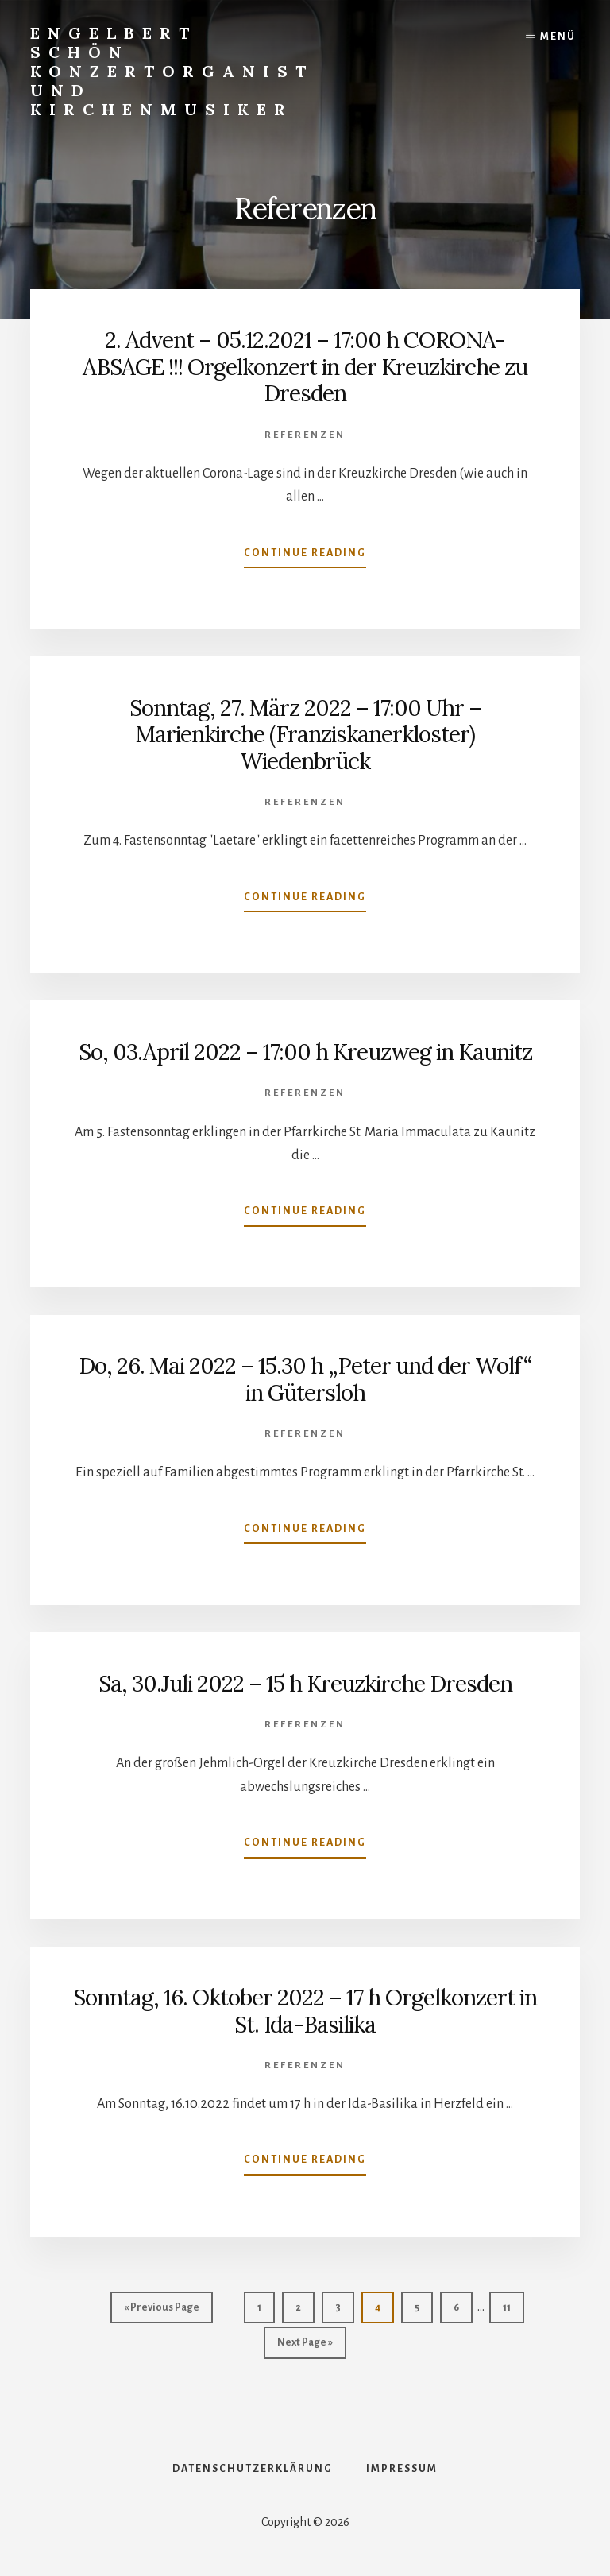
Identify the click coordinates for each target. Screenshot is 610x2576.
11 (513, 2311)
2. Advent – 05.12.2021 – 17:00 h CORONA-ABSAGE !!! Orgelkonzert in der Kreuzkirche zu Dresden (305, 367)
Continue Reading (305, 556)
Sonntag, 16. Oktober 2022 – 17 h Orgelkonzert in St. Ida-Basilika (305, 2011)
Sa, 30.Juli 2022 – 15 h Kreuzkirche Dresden (305, 1683)
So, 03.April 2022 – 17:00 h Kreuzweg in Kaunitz (305, 1052)
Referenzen (305, 435)
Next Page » (304, 2346)
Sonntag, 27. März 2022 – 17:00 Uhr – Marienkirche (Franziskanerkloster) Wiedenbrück (305, 735)
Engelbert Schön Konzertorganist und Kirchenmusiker (172, 71)
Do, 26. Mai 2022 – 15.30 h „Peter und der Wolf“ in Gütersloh (305, 1379)
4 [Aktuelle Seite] (384, 2311)
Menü (558, 36)
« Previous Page (161, 2311)
